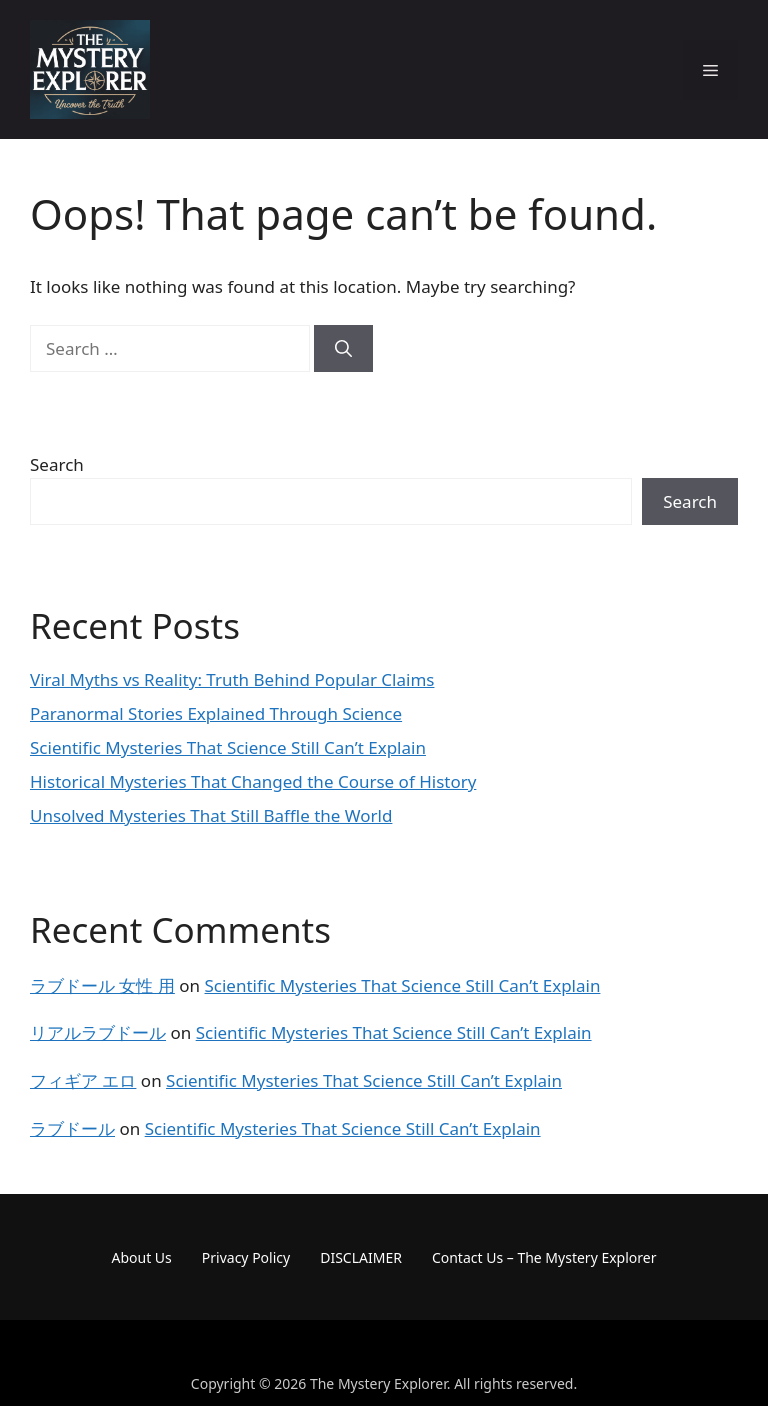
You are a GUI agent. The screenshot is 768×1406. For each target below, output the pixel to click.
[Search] (343, 349)
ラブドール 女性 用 (102, 985)
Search (57, 464)
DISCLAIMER (361, 1257)
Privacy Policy (246, 1257)
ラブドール (72, 1128)
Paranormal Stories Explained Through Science (216, 713)
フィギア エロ (83, 1080)
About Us (142, 1257)
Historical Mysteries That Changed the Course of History (253, 781)
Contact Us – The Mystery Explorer (544, 1257)
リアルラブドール (98, 1032)
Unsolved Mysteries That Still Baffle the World (211, 815)
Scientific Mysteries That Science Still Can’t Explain (228, 747)
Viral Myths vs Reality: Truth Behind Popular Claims (232, 679)
